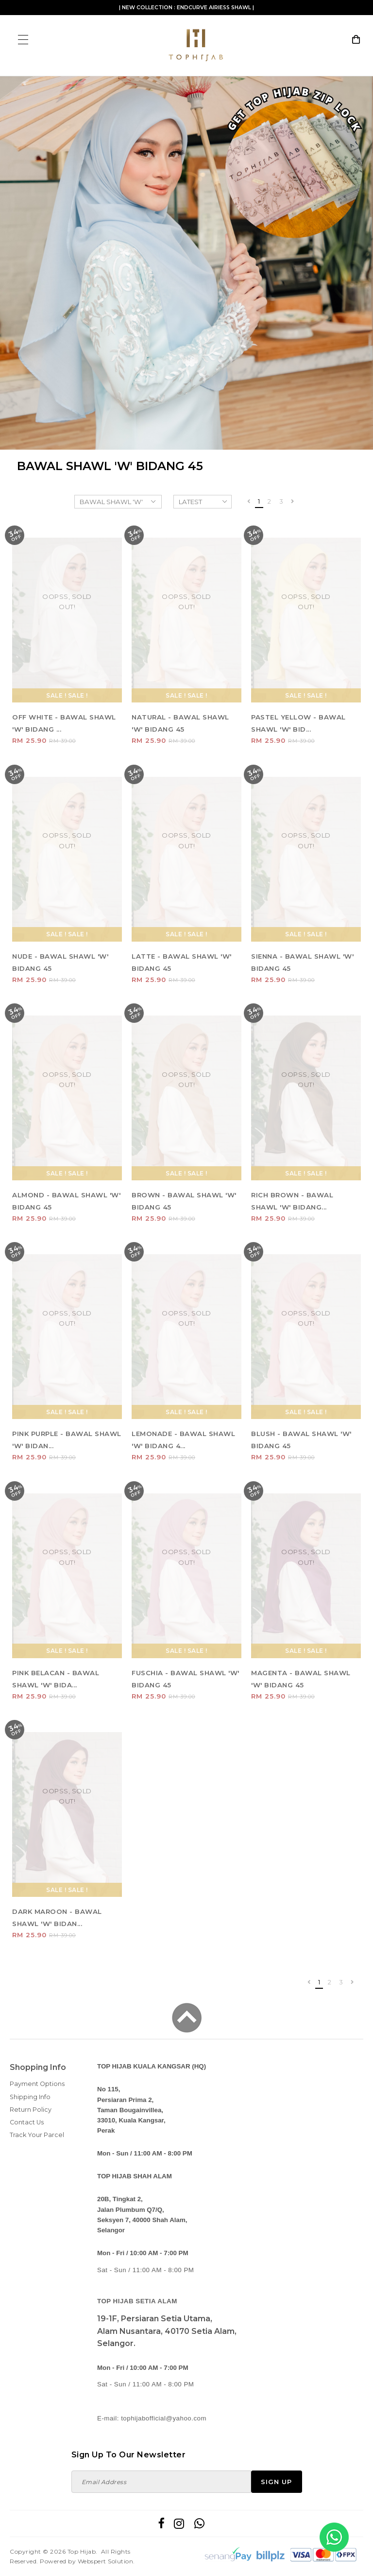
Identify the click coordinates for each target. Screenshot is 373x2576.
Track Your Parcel (37, 2134)
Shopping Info (38, 2067)
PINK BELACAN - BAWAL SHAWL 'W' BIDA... (55, 1679)
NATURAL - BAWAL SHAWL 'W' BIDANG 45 (180, 723)
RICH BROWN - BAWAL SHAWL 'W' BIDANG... (292, 1201)
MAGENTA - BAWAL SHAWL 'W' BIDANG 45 (301, 1679)
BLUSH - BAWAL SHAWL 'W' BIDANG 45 (301, 1440)
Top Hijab (82, 2551)
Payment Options (37, 2083)
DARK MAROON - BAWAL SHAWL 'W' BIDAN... (57, 1918)
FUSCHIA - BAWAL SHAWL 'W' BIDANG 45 (185, 1679)
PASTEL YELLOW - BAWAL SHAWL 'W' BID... (298, 723)
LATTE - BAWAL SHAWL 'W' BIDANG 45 (182, 962)
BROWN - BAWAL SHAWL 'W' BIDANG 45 (184, 1201)
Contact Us (27, 2122)
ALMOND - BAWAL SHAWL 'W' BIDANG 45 (66, 1201)
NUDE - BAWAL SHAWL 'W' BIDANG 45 (60, 962)
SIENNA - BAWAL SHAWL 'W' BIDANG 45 (302, 962)
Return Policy (30, 2109)
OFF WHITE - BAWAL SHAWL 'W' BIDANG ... (64, 723)
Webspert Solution (106, 2561)
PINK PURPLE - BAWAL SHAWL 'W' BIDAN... (66, 1440)
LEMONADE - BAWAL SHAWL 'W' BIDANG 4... (183, 1440)
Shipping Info (30, 2097)
